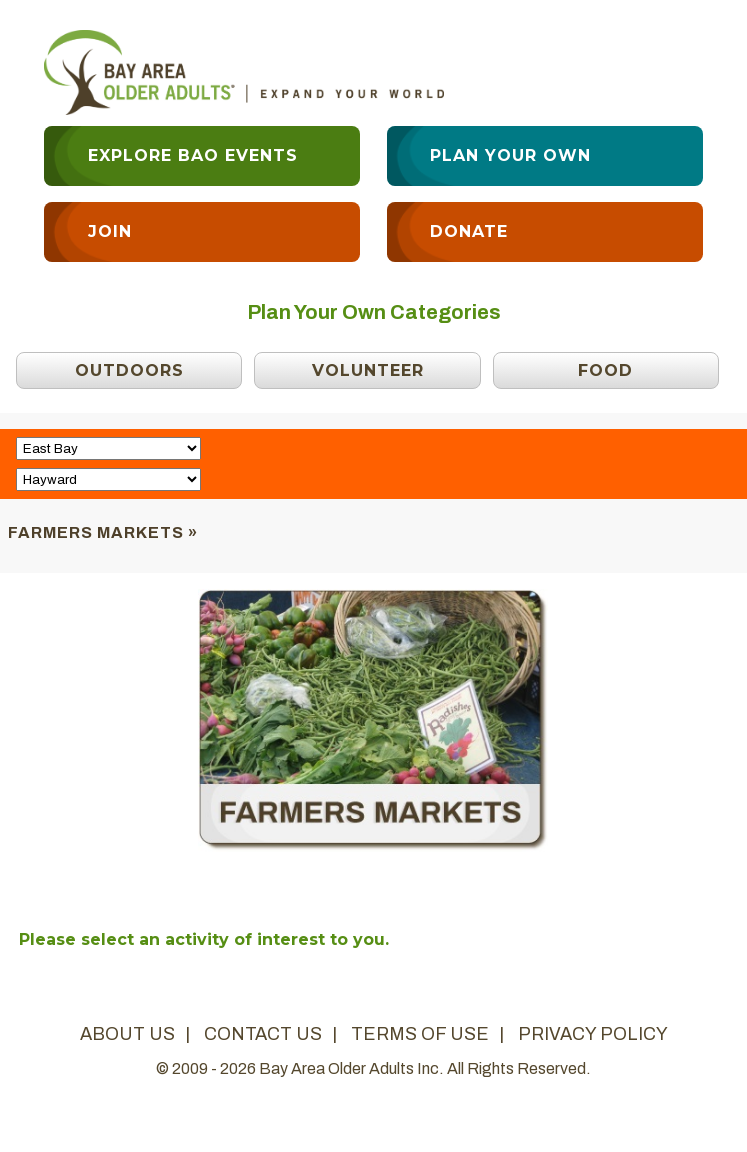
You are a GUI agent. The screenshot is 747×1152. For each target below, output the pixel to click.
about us (127, 1034)
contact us (263, 1034)
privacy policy (593, 1034)
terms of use (420, 1034)
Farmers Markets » (103, 532)
